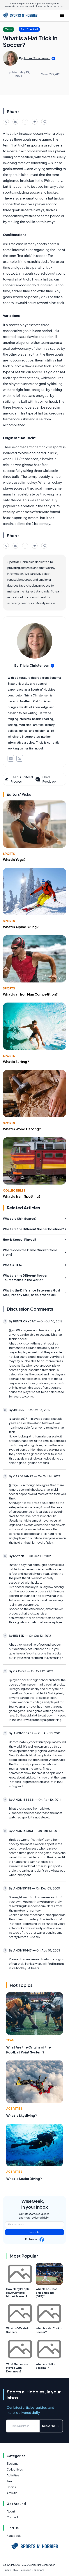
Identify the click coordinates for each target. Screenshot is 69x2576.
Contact (12, 2517)
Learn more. (58, 6)
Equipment (14, 2463)
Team (10, 2040)
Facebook (14, 2536)
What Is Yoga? (14, 859)
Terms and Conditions (32, 2570)
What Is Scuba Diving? (24, 2178)
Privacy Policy (10, 2570)
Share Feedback (45, 779)
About (11, 2511)
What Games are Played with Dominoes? (17, 2367)
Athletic (12, 2493)
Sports (9, 853)
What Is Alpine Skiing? (21, 927)
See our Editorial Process (19, 779)
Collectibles (14, 1190)
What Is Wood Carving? (22, 1129)
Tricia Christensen (37, 58)
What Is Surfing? (16, 1061)
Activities (14, 2108)
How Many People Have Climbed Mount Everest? (18, 2292)
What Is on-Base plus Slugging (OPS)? (46, 2292)
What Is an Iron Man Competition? (30, 994)
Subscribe (34, 2232)
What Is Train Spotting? (22, 1196)
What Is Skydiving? (21, 2115)
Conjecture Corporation (41, 2564)
